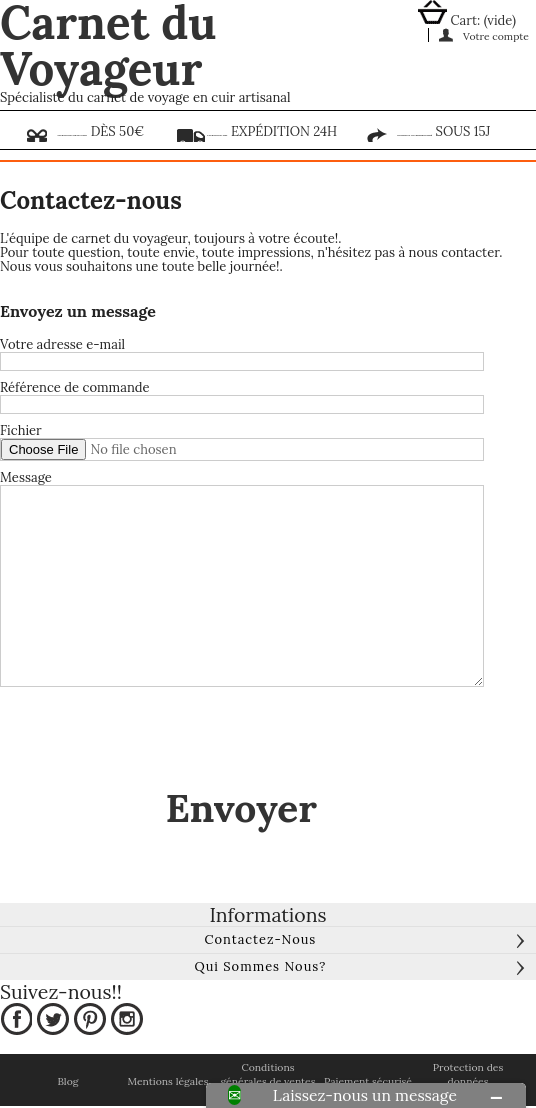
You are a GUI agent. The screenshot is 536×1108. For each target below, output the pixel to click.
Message (26, 478)
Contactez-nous (260, 939)
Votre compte (496, 36)
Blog (67, 1081)
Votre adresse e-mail (62, 345)
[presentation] (152, 739)
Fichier (21, 431)
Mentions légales (167, 1081)
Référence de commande (75, 388)
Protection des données (468, 1074)
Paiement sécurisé (368, 1081)
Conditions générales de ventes (267, 1074)
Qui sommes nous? (260, 966)
